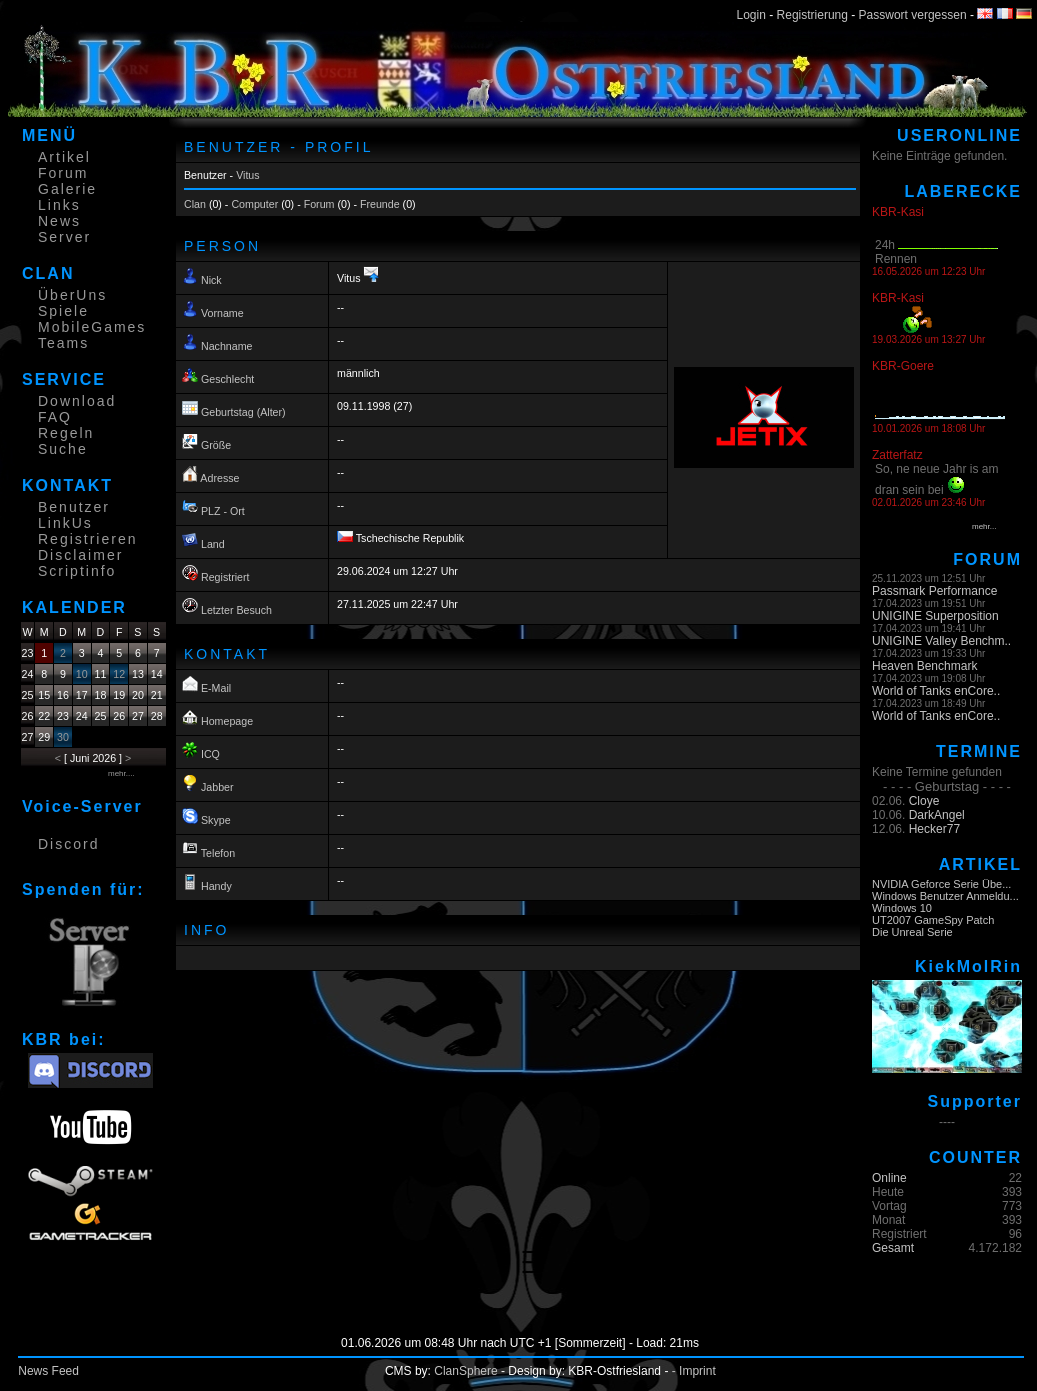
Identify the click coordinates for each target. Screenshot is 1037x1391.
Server (64, 237)
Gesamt (893, 1248)
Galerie (67, 189)
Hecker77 (934, 829)
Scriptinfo (77, 571)
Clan (195, 204)
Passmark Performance (934, 591)
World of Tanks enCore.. (936, 691)
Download (77, 401)
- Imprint (694, 1371)
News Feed (48, 1371)
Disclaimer (80, 555)
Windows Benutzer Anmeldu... (945, 896)
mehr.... (121, 773)
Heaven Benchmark (924, 666)
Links (59, 205)
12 (119, 674)
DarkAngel (937, 815)
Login (751, 15)
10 (82, 674)
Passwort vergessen (913, 15)
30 (63, 737)
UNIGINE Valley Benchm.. (941, 641)
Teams (63, 343)
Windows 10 (902, 908)
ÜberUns (72, 295)
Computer (254, 204)
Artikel (64, 157)
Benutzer (74, 507)
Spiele (63, 311)
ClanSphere (465, 1371)
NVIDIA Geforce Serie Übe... (941, 884)
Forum (63, 173)
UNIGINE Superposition (935, 616)
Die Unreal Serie (912, 932)
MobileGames (92, 327)
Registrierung (812, 15)
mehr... (984, 526)
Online (889, 1178)
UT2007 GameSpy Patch (933, 920)
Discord (68, 844)
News (59, 221)
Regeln (66, 433)
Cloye (924, 801)
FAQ (55, 417)
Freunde (380, 204)
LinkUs (65, 523)
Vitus (248, 175)
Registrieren (87, 539)
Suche (63, 449)
